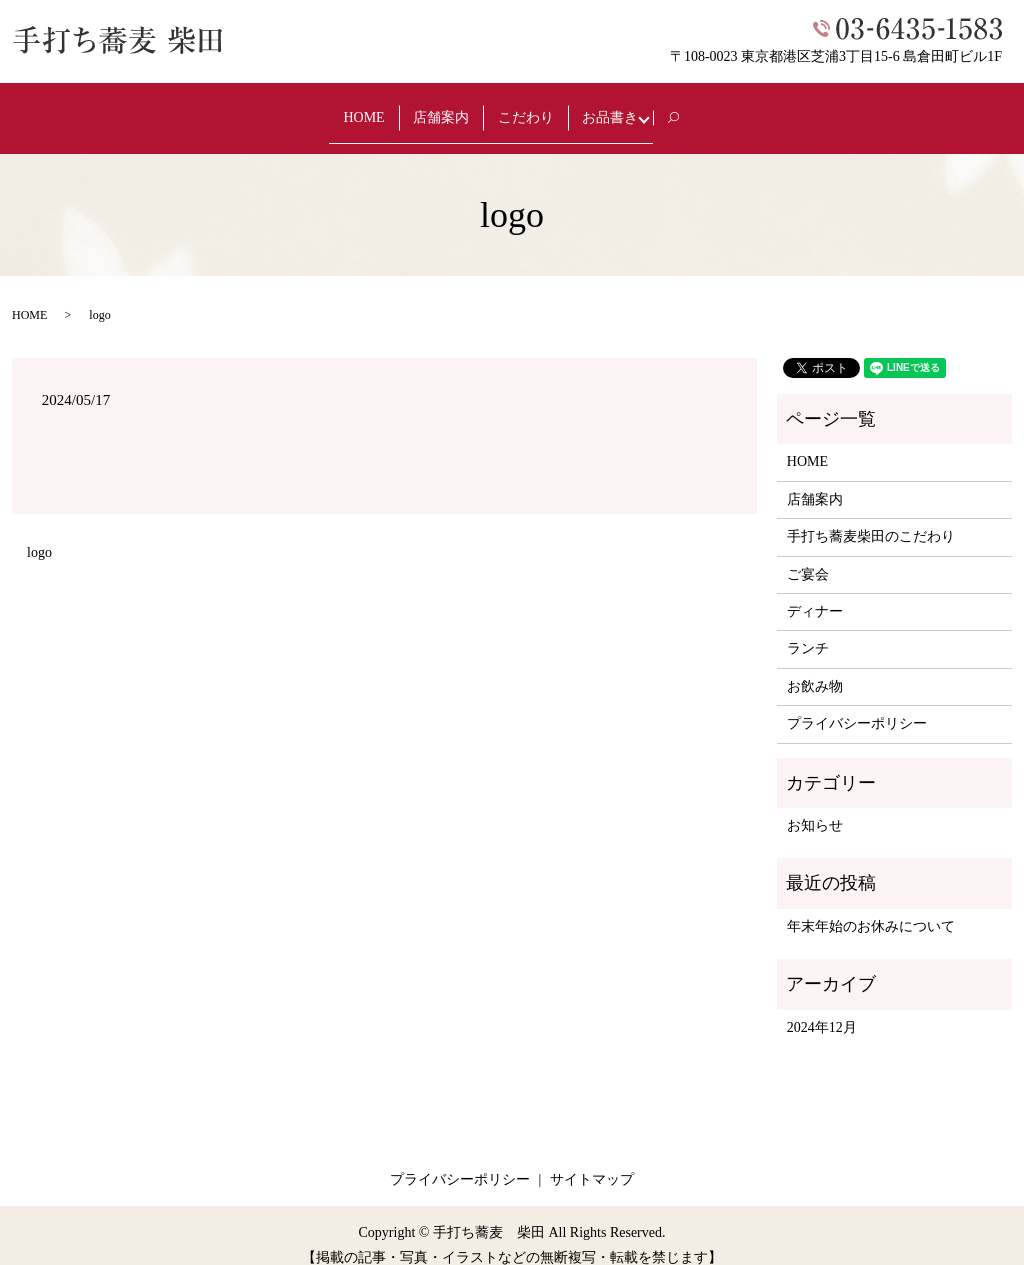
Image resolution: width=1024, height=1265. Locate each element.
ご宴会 (808, 554)
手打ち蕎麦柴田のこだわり (871, 517)
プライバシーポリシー (857, 704)
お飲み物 (815, 667)
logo (39, 533)
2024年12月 (822, 1007)
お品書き (627, 107)
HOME (340, 107)
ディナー (815, 592)
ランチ (808, 629)
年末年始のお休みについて (871, 907)
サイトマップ (592, 1160)
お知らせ (815, 806)
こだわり (529, 107)
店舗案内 (431, 107)
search (714, 108)
